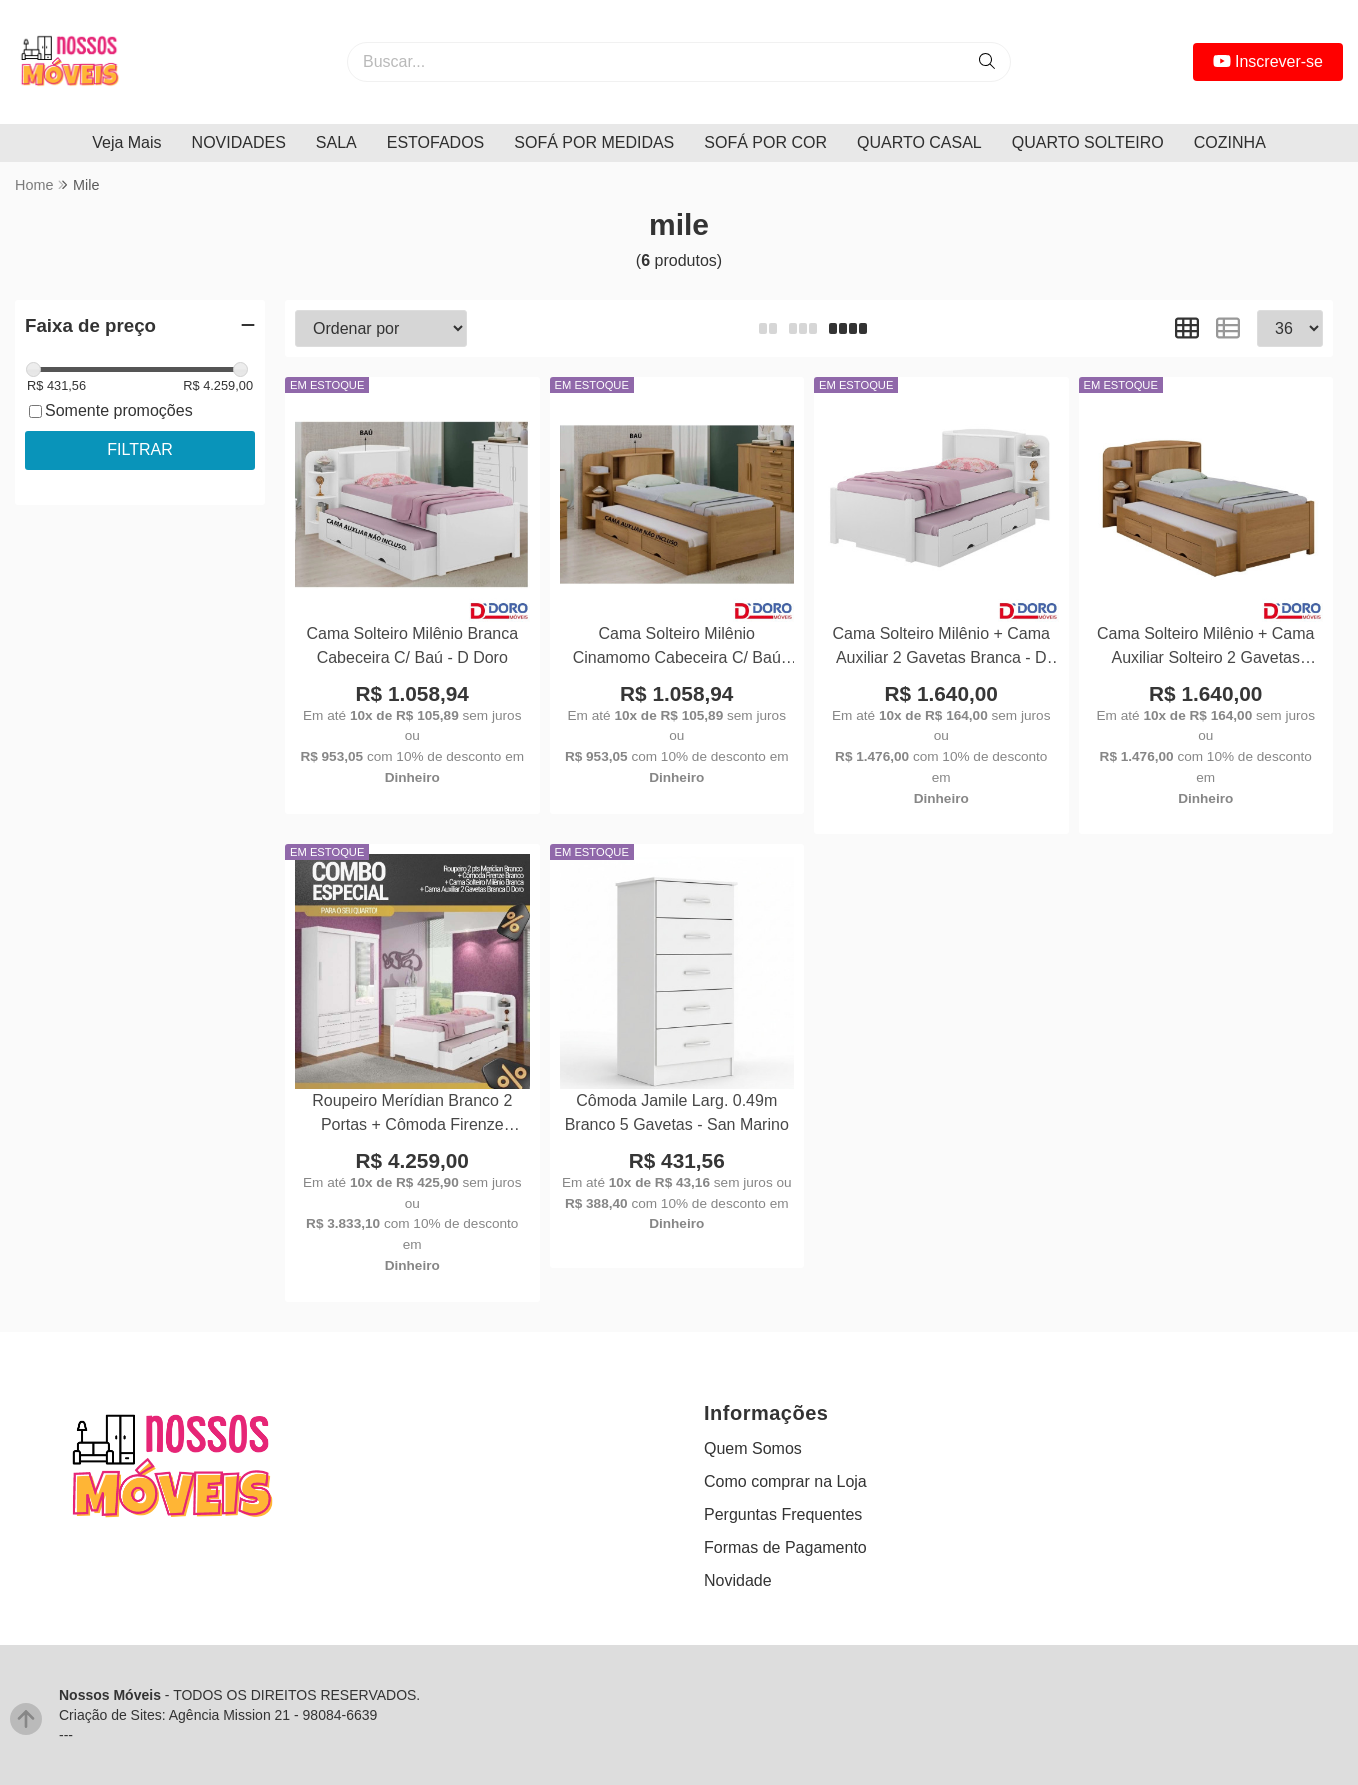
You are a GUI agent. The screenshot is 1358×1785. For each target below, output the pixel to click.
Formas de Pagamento (785, 1547)
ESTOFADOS (436, 142)
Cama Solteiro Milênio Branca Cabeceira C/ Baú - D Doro (412, 645)
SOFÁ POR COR (765, 142)
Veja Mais (126, 142)
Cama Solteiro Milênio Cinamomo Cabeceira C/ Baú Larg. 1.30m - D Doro (677, 648)
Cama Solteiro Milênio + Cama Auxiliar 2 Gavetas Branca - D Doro (941, 648)
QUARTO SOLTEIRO (1088, 142)
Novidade (738, 1580)
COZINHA (1230, 142)
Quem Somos (753, 1448)
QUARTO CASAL (919, 142)
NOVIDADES (239, 142)
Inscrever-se (1268, 61)
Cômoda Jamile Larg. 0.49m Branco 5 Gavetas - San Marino (677, 1112)
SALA (336, 142)
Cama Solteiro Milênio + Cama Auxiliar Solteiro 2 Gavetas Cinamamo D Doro (1205, 648)
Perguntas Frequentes (783, 1514)
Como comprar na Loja (785, 1481)
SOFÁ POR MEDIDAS (594, 142)
